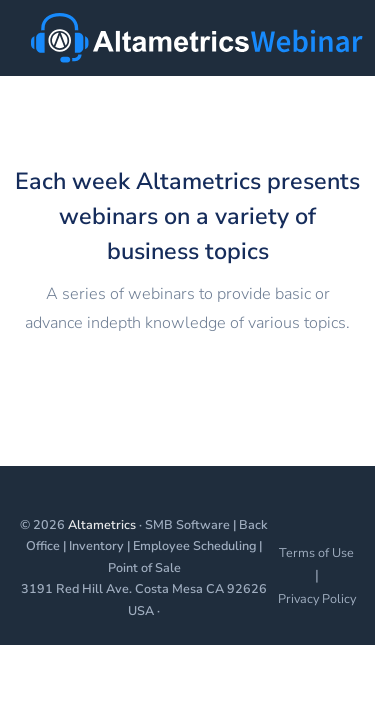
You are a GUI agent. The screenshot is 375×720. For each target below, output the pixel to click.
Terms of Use (316, 552)
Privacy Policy (317, 598)
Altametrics (102, 524)
